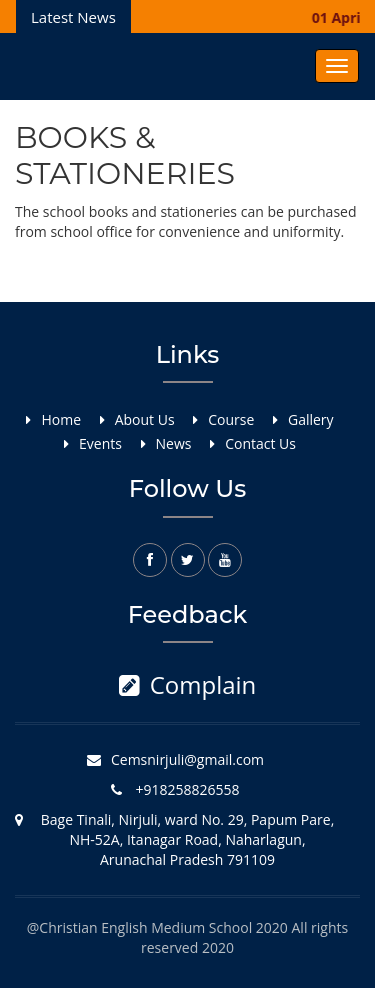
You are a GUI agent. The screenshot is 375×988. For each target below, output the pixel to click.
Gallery (311, 419)
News (174, 443)
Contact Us (260, 443)
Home (61, 419)
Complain (188, 684)
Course (231, 419)
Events (100, 443)
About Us (145, 419)
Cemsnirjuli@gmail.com (187, 759)
